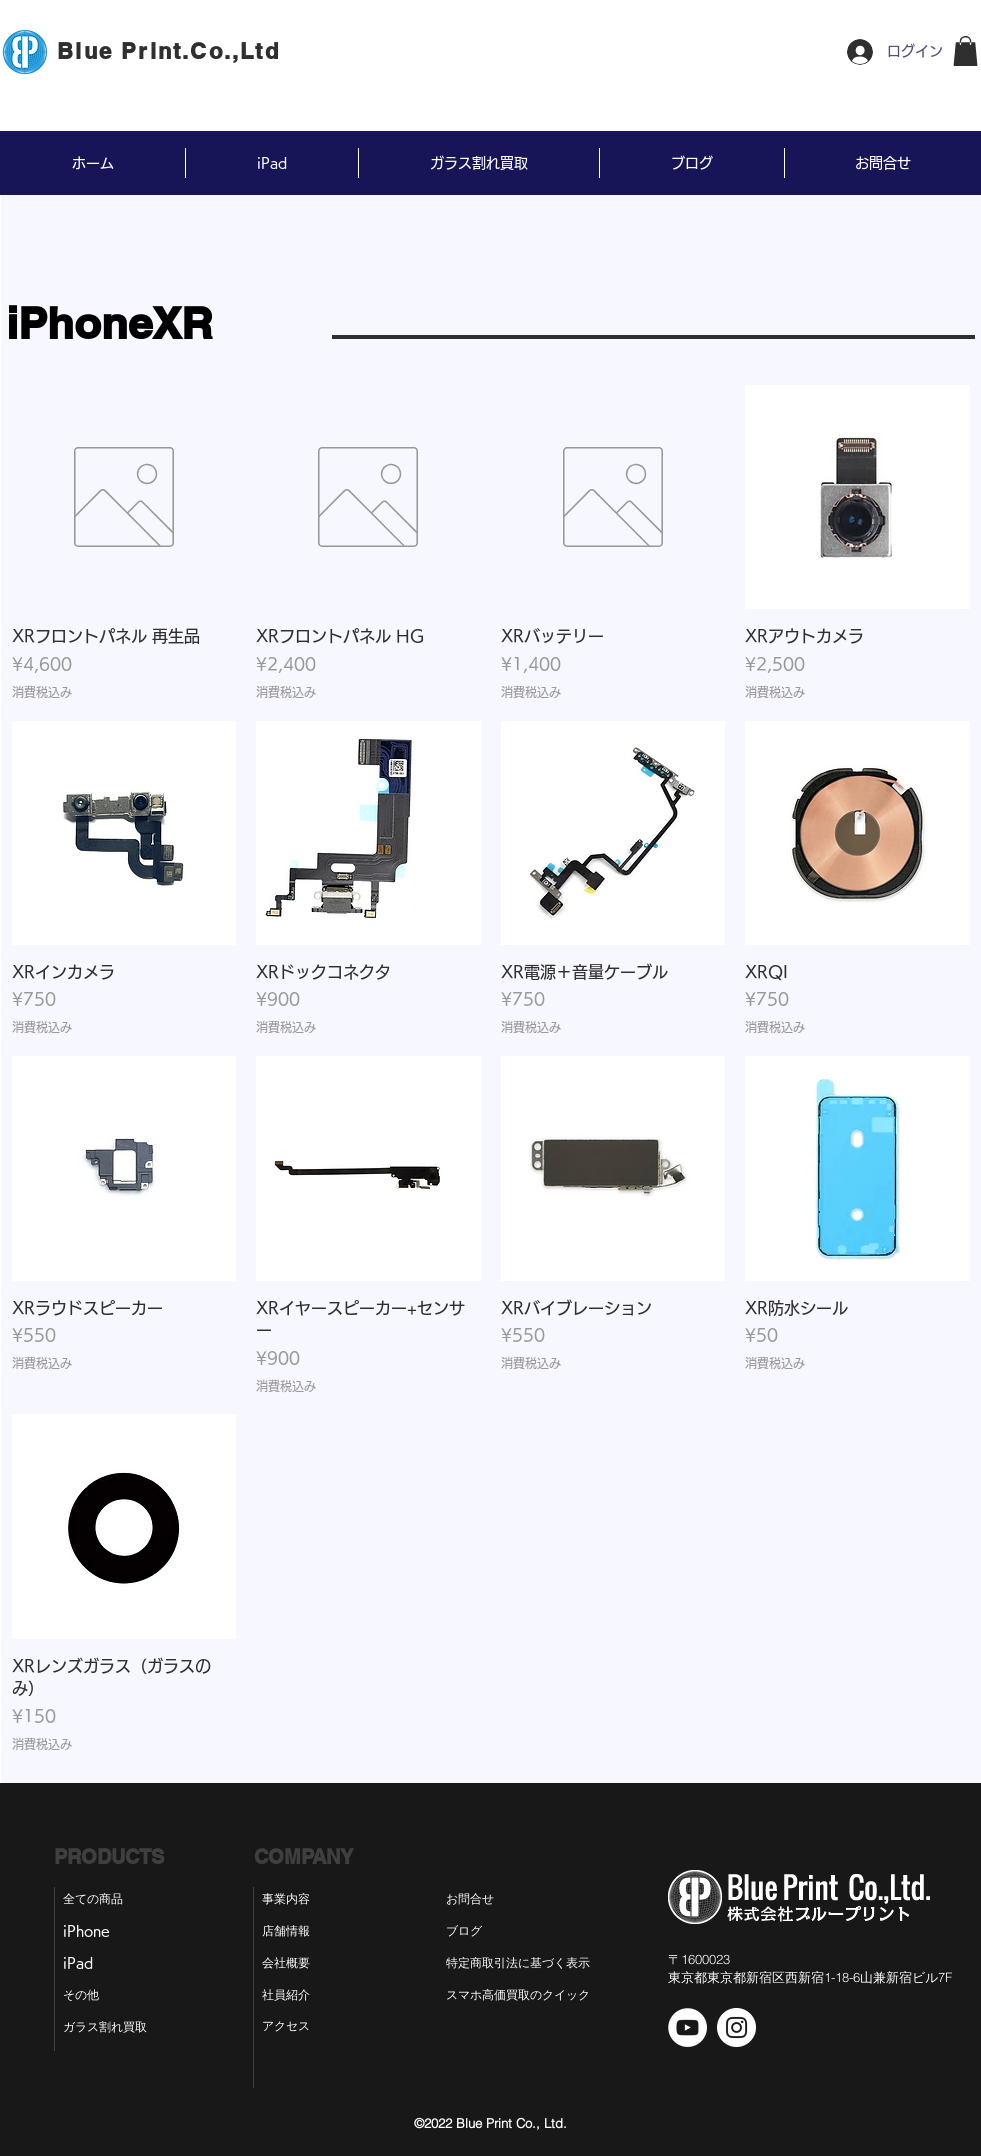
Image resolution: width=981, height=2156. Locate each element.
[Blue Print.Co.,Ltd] (171, 51)
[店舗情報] (288, 1932)
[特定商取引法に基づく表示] (535, 1964)
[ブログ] (480, 1932)
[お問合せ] (485, 1900)
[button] (965, 51)
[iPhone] (94, 1932)
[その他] (89, 1996)
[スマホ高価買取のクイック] (518, 1996)
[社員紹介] (288, 1996)
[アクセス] (288, 2027)
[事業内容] (288, 1900)
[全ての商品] (103, 1900)
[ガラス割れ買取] (114, 2028)
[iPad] (86, 1964)
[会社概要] (288, 1964)
